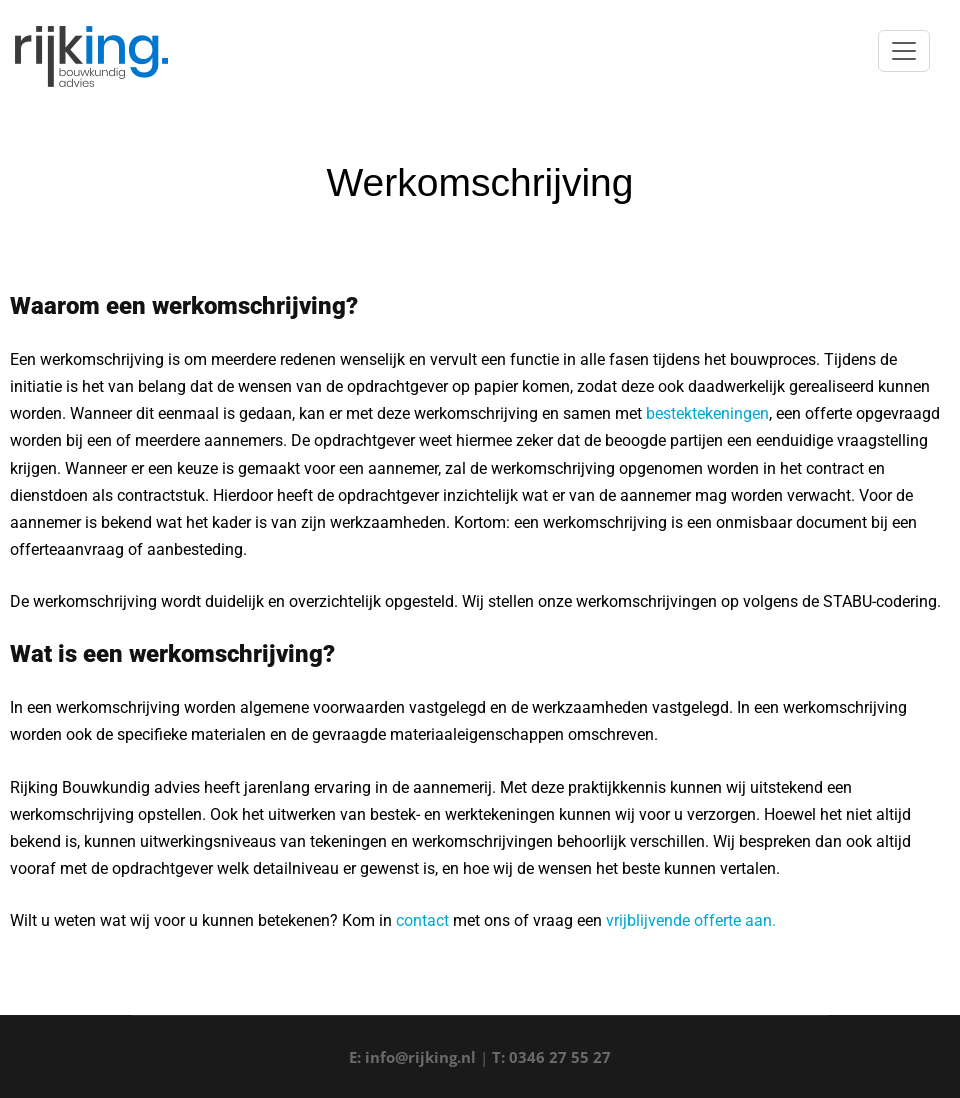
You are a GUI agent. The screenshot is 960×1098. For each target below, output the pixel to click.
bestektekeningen (707, 413)
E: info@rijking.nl (412, 1057)
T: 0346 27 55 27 (551, 1057)
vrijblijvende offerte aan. (691, 920)
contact (422, 920)
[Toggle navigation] (904, 51)
